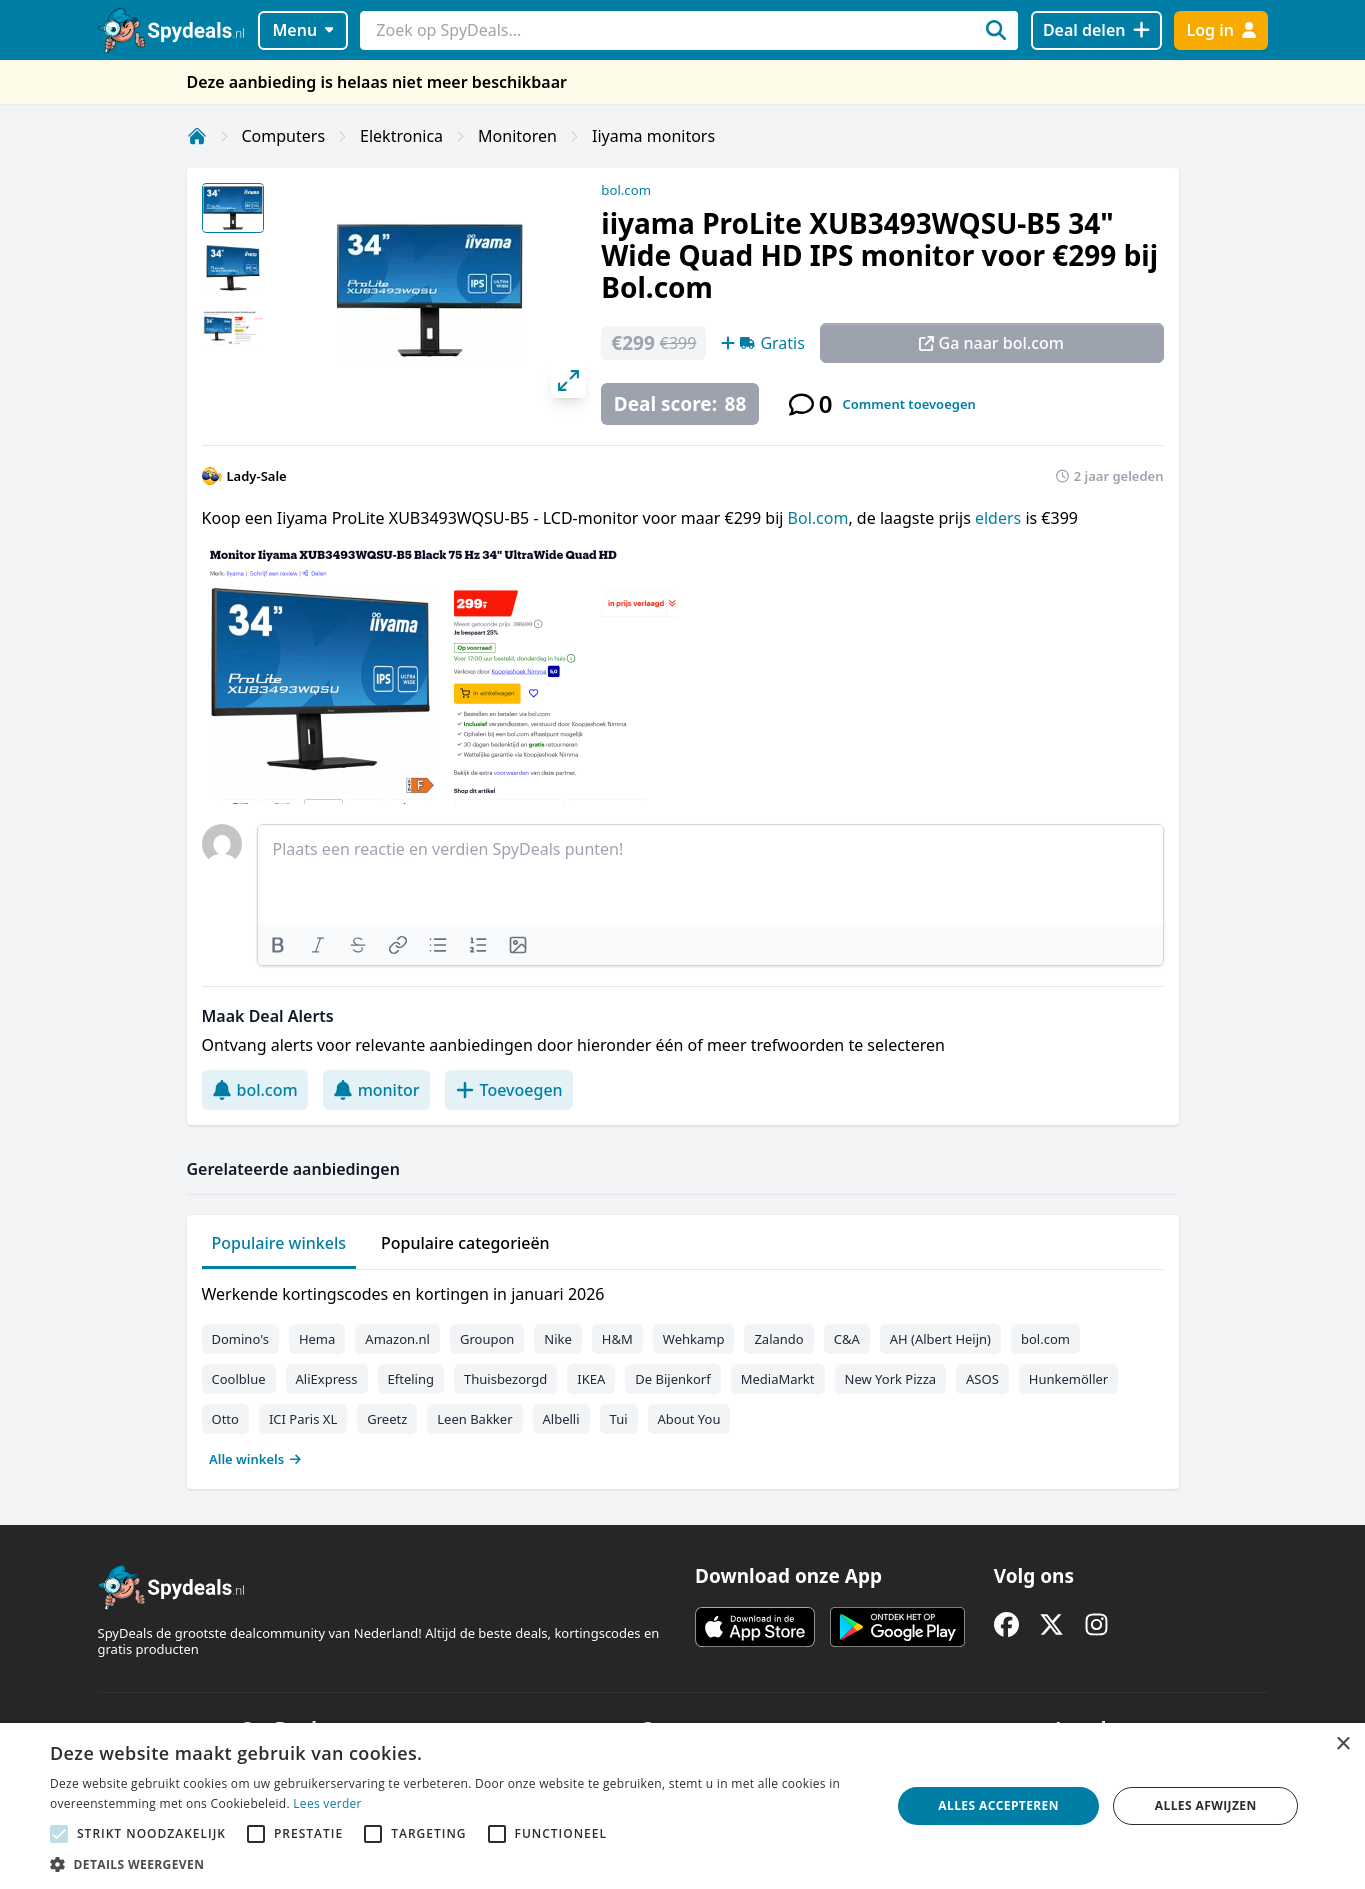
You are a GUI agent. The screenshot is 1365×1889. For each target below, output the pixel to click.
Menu (302, 30)
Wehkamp (694, 1339)
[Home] (197, 136)
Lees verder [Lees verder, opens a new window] (327, 1803)
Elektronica (401, 136)
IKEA (591, 1379)
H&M (617, 1339)
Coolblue (239, 1379)
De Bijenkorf (672, 1379)
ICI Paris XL (303, 1419)
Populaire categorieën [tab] (465, 1243)
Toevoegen (509, 1090)
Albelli (561, 1419)
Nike (558, 1339)
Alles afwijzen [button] (1206, 1805)
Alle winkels (255, 1459)
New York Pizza (891, 1379)
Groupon (487, 1339)
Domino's (240, 1339)
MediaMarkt (778, 1379)
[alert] (682, 1806)
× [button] (1342, 1744)
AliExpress (327, 1379)
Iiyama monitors (653, 136)
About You (689, 1419)
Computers (284, 136)
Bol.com (818, 518)
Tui (619, 1419)
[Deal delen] (1096, 30)
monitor (376, 1090)
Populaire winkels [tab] (279, 1243)
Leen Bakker (474, 1419)
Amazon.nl (397, 1339)
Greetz (387, 1419)
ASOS (982, 1379)
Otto (225, 1419)
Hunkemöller (1068, 1379)
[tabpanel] (683, 1372)
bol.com (626, 190)
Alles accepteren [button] (998, 1805)
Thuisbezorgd (505, 1379)
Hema (317, 1339)
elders (1000, 518)
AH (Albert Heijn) (940, 1339)
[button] (458, 1864)
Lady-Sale (257, 476)
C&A (847, 1339)
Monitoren (517, 136)
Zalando (778, 1339)
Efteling (411, 1379)
